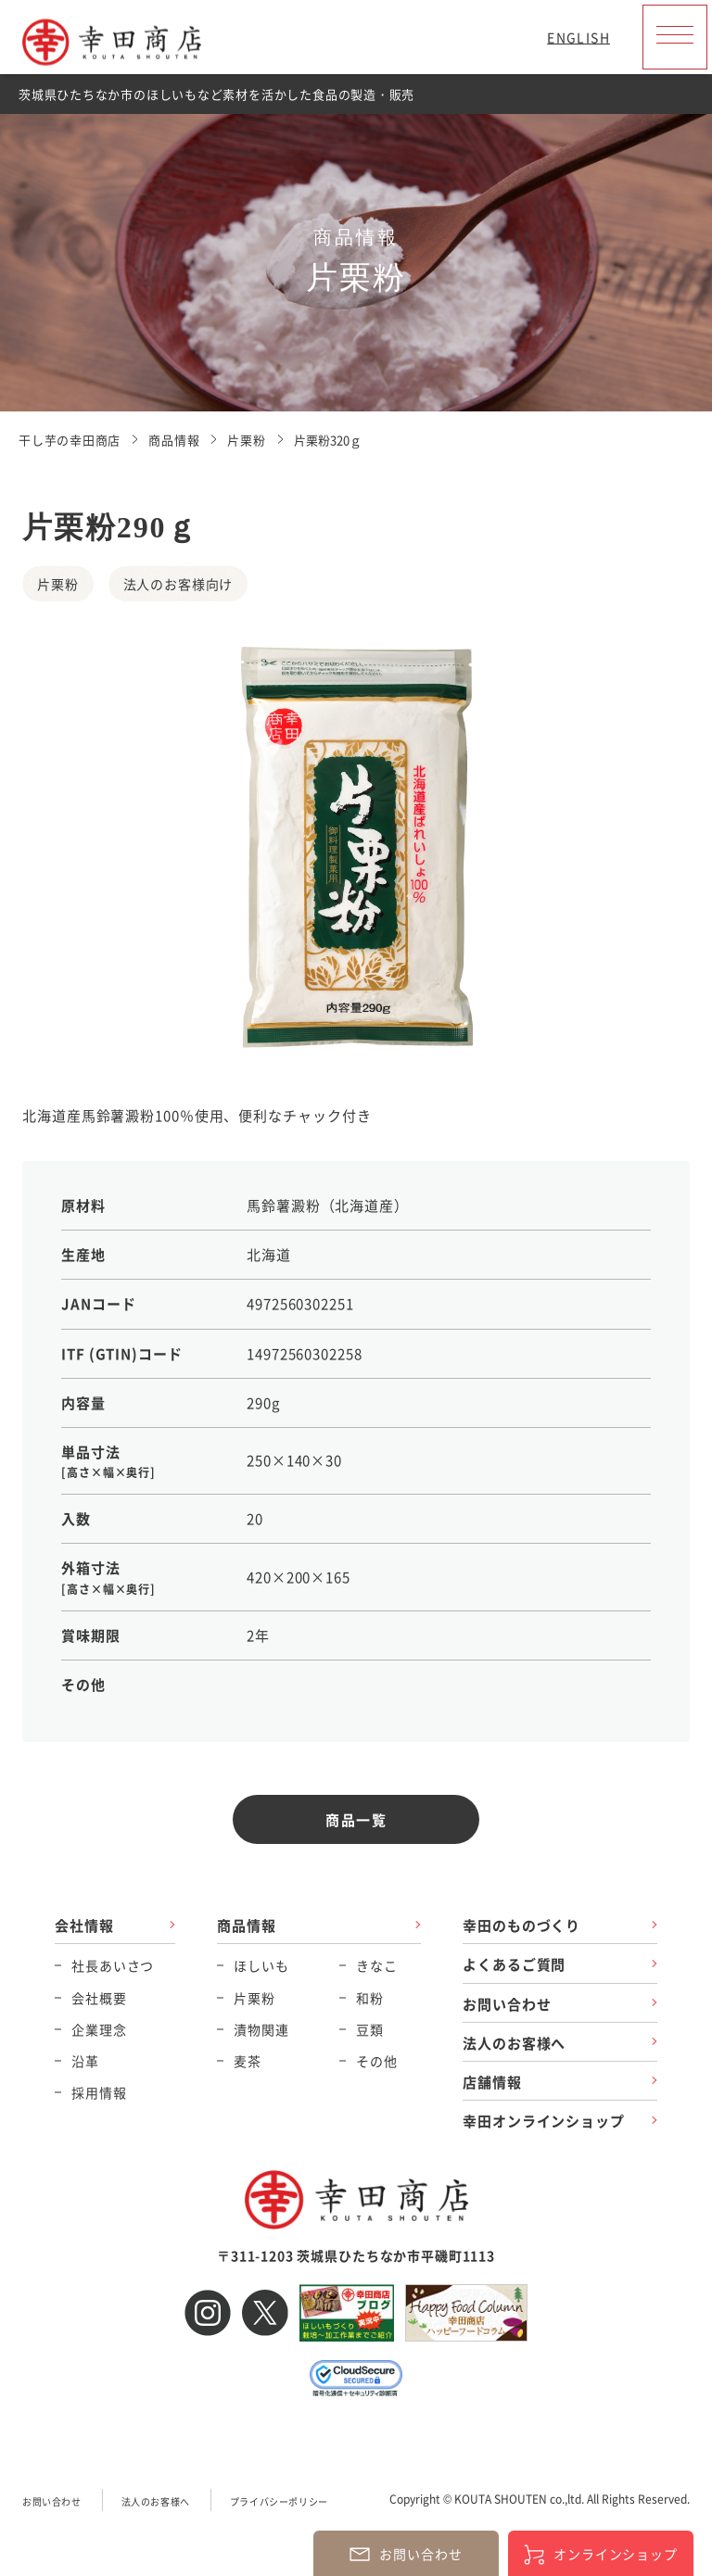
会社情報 (84, 1925)
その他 (377, 2061)
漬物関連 (261, 2029)
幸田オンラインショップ (544, 2120)
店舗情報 (492, 2081)
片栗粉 (254, 1998)
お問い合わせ (507, 2004)
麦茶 (247, 2061)
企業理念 (98, 2029)
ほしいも (261, 1965)
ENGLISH (578, 37)
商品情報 (246, 1925)
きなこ (377, 1965)
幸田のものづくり (521, 1925)
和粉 (370, 1998)
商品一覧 (356, 1819)
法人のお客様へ (514, 2042)
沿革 (85, 2061)
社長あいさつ (112, 1965)
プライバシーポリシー (279, 2501)
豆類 (370, 2029)
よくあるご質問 (514, 1964)
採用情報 (98, 2092)
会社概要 (98, 1998)
